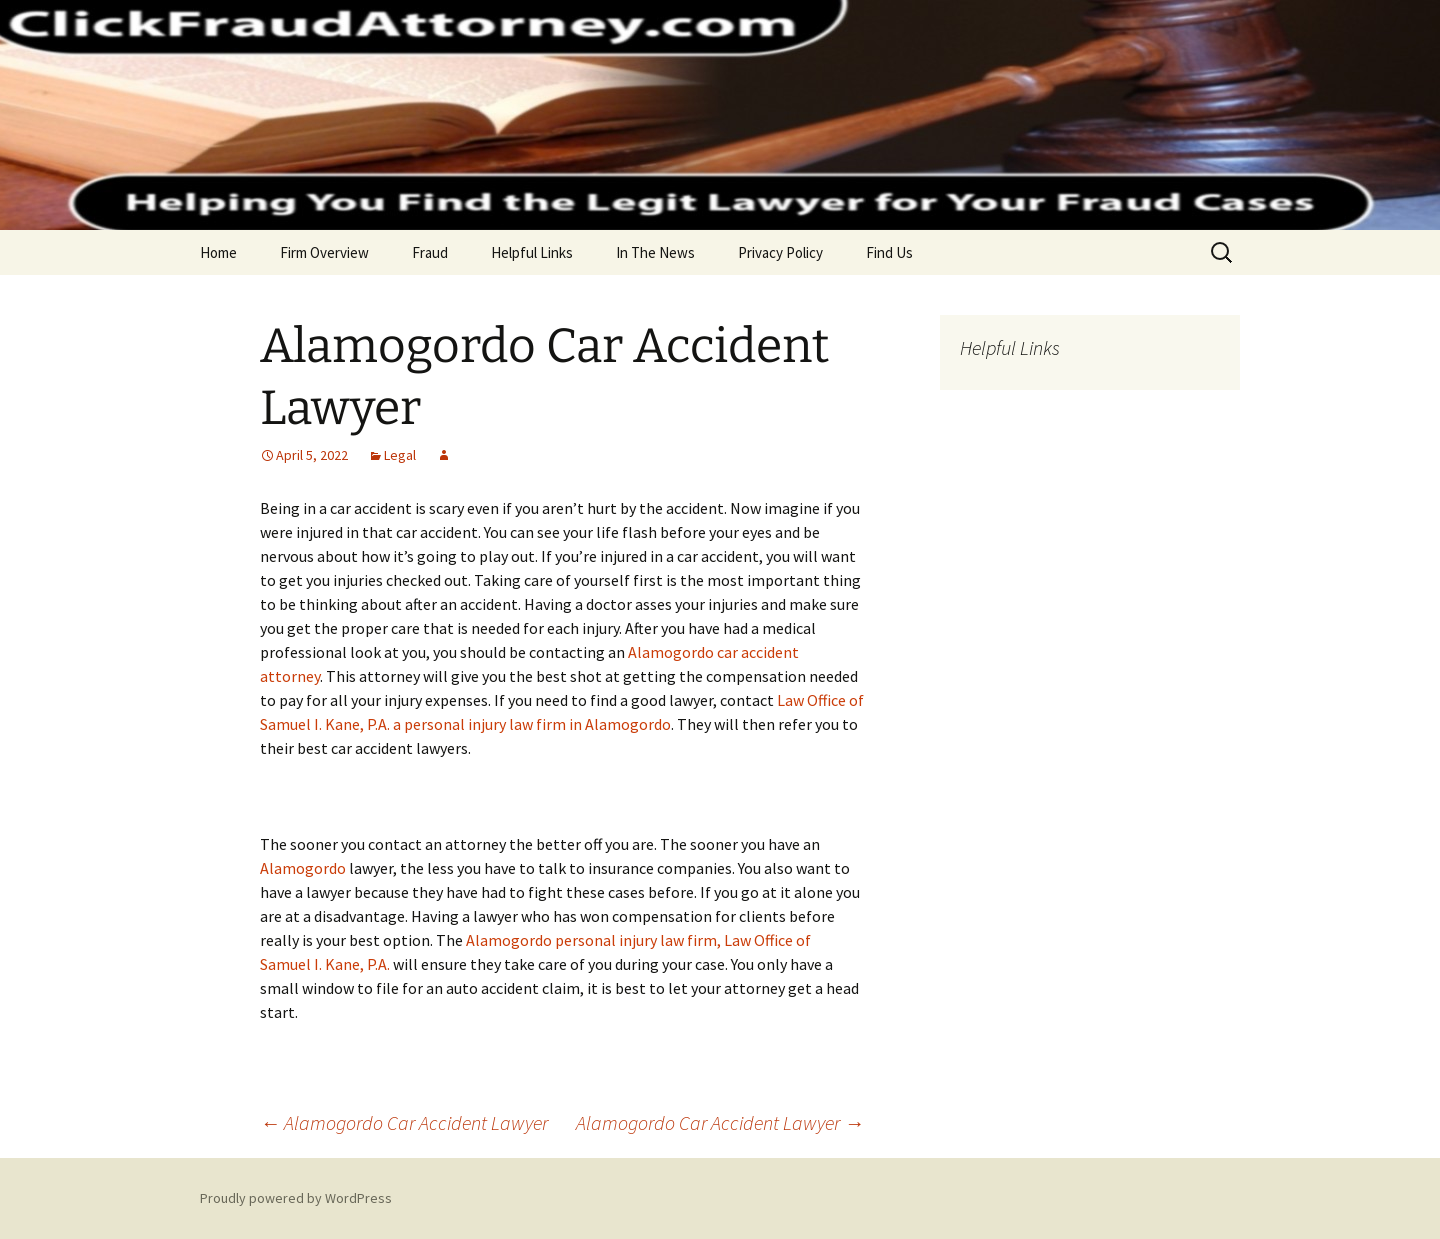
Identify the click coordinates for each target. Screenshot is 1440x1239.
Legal (400, 455)
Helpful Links (532, 252)
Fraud (430, 252)
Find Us (889, 252)
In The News (655, 252)
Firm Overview (324, 252)
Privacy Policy (780, 252)
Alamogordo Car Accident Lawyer (404, 1122)
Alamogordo (303, 868)
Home (218, 252)
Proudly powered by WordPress (296, 1198)
